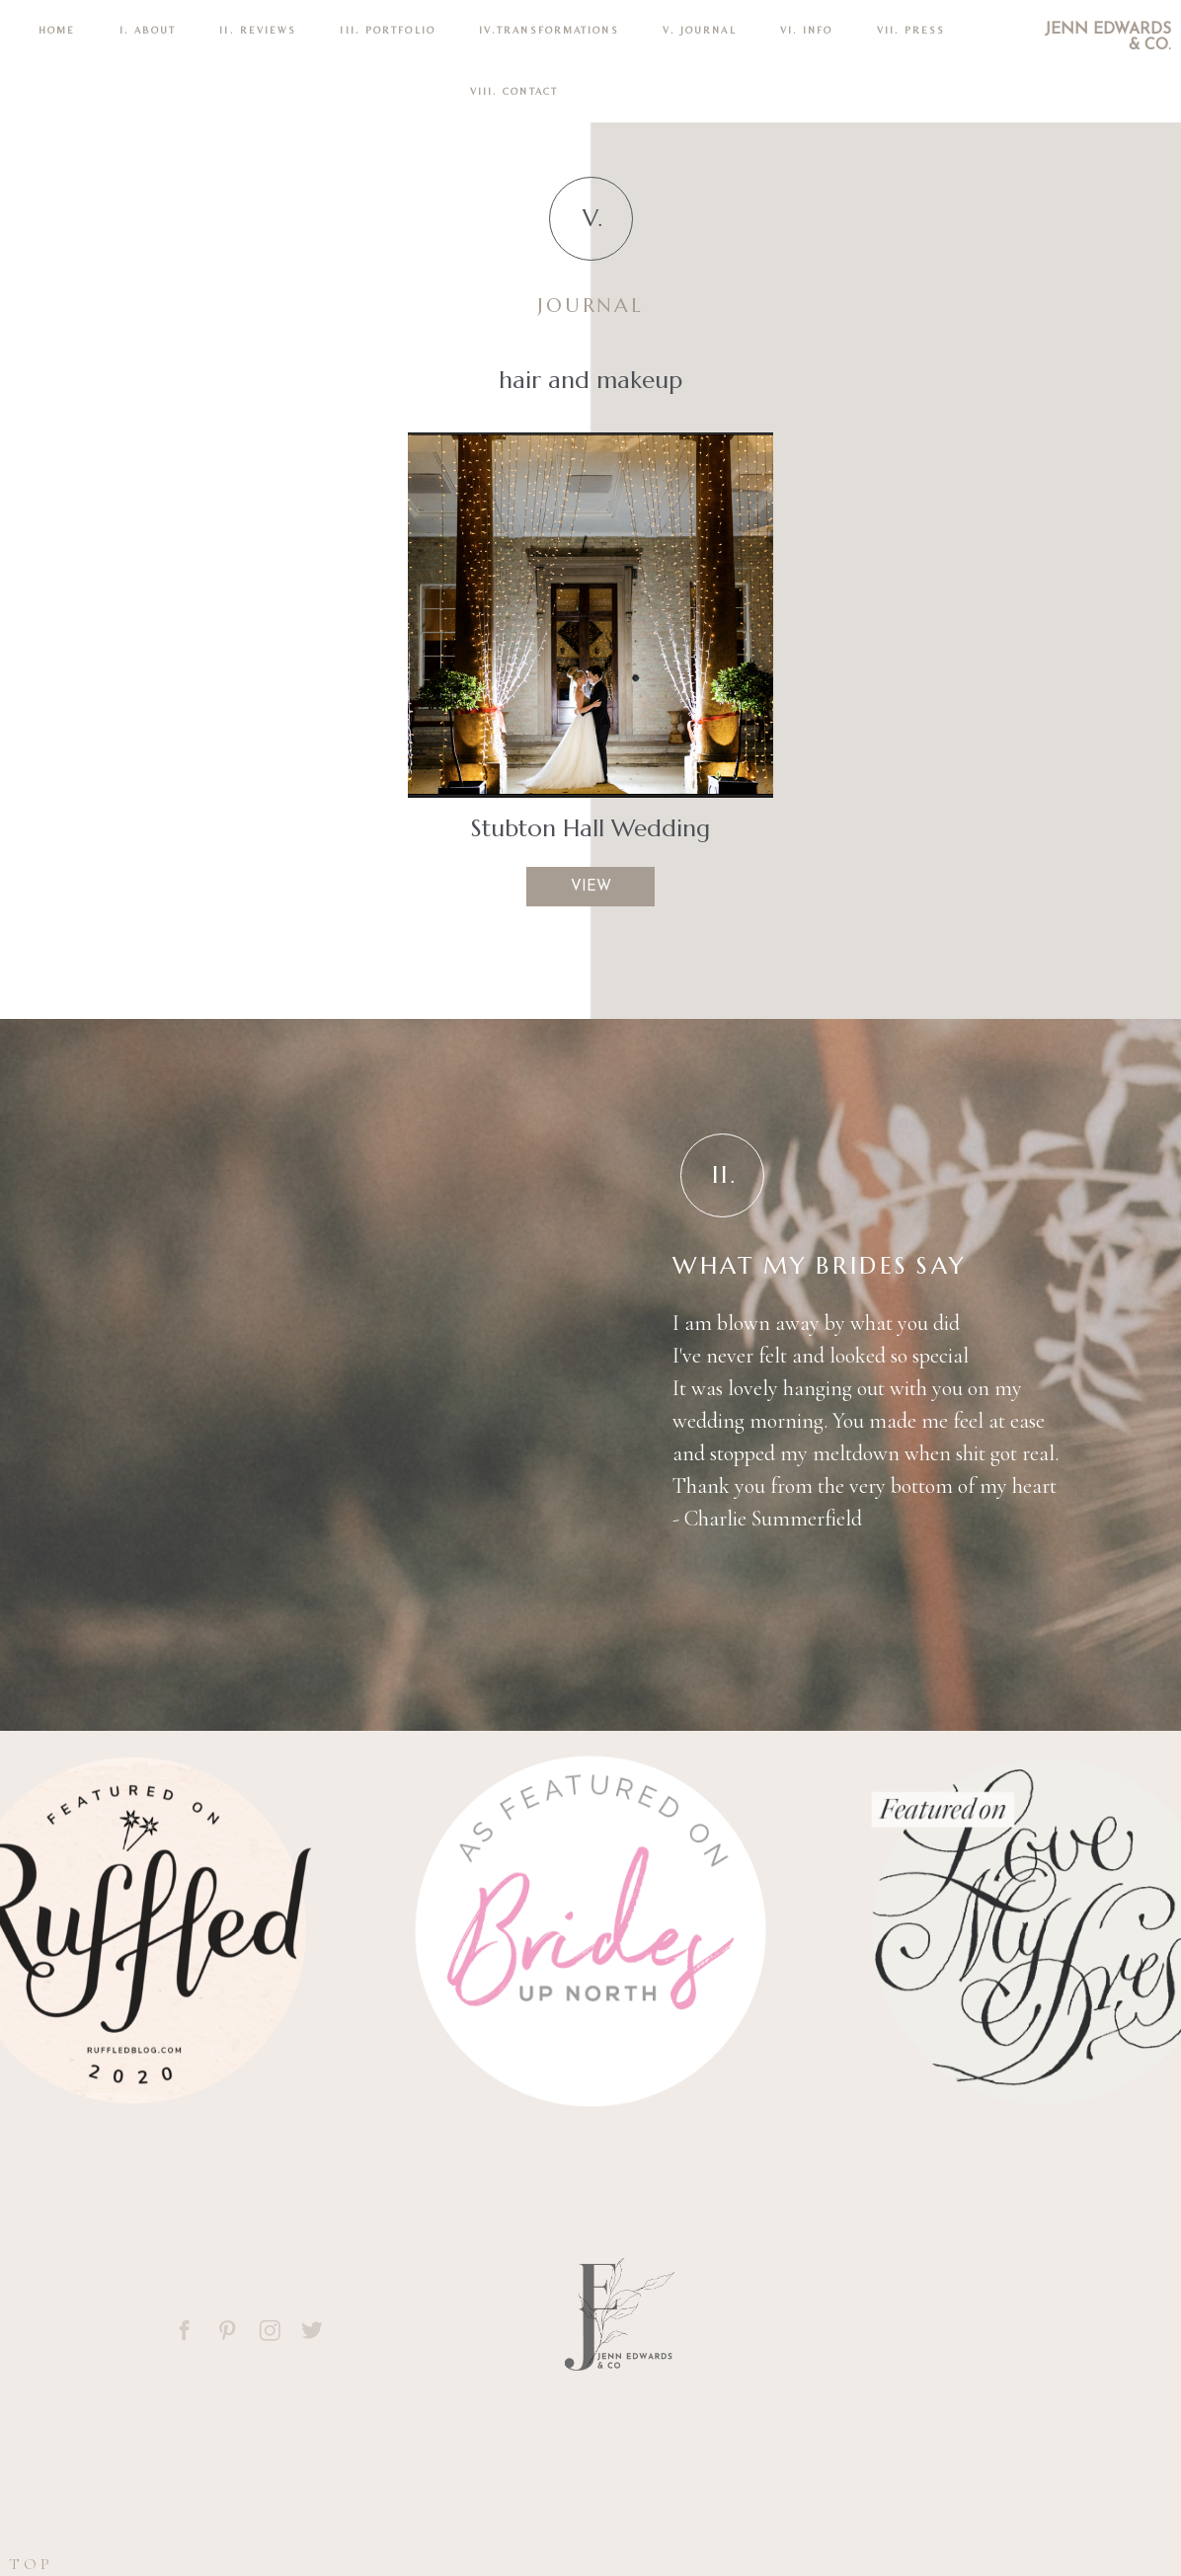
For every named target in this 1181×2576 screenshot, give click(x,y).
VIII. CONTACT (514, 91)
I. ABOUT (148, 30)
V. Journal (700, 30)
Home (57, 30)
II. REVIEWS (257, 30)
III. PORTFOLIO (387, 30)
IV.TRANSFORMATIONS (549, 30)
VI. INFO (806, 30)
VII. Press (911, 30)
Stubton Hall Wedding (590, 828)
